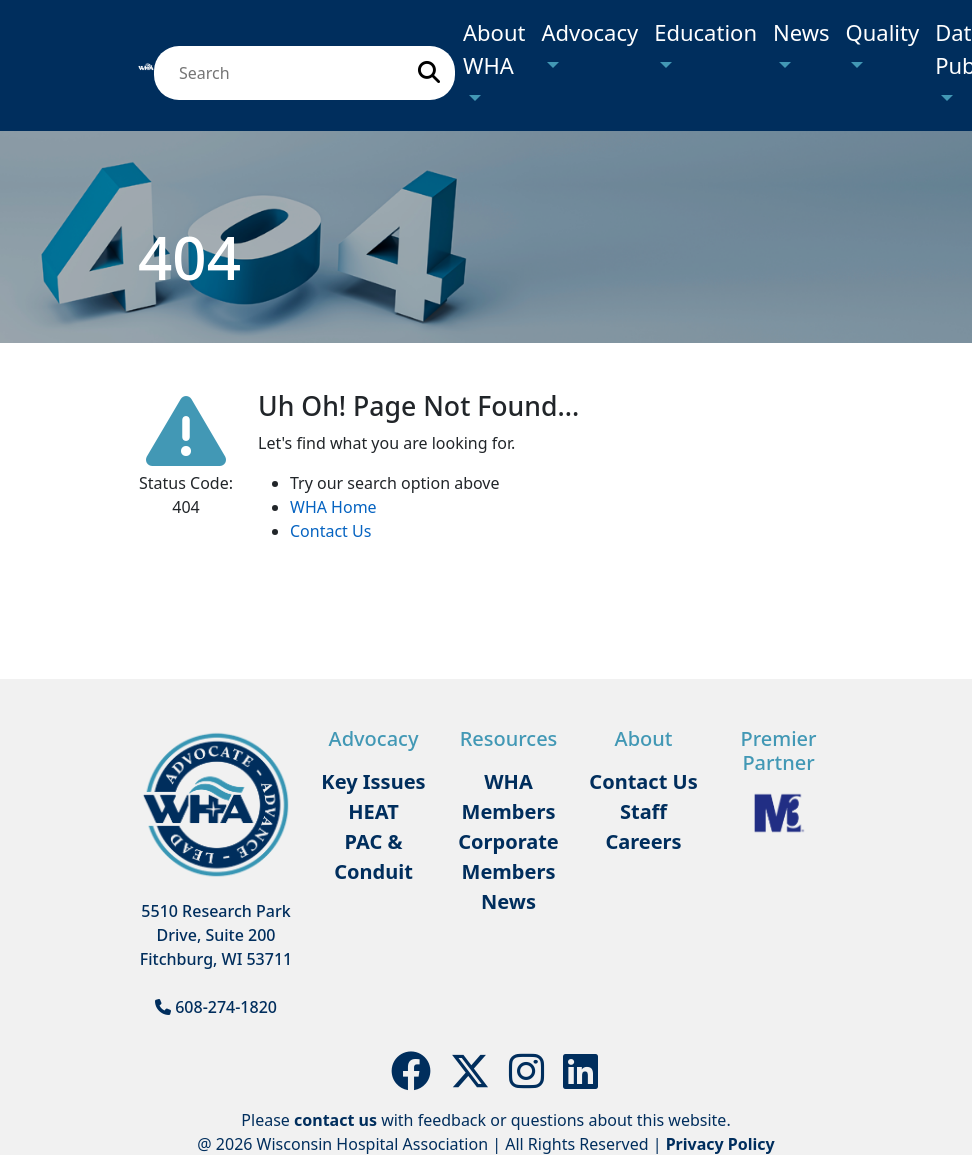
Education (705, 32)
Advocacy (589, 32)
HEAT (373, 811)
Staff (643, 811)
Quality (883, 32)
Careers (643, 841)
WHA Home (333, 507)
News (801, 32)
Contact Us (330, 531)
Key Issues (373, 781)
